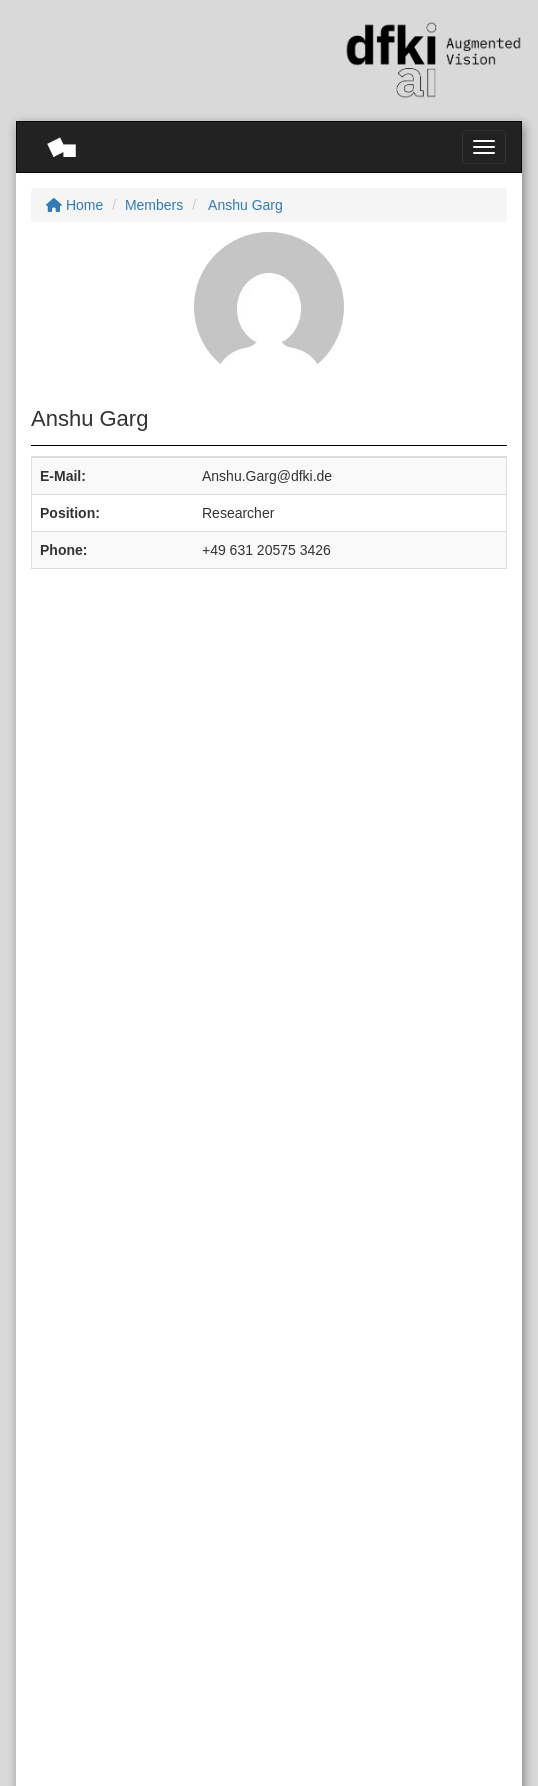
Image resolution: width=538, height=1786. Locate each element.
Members (154, 205)
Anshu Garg (244, 205)
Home (74, 205)
